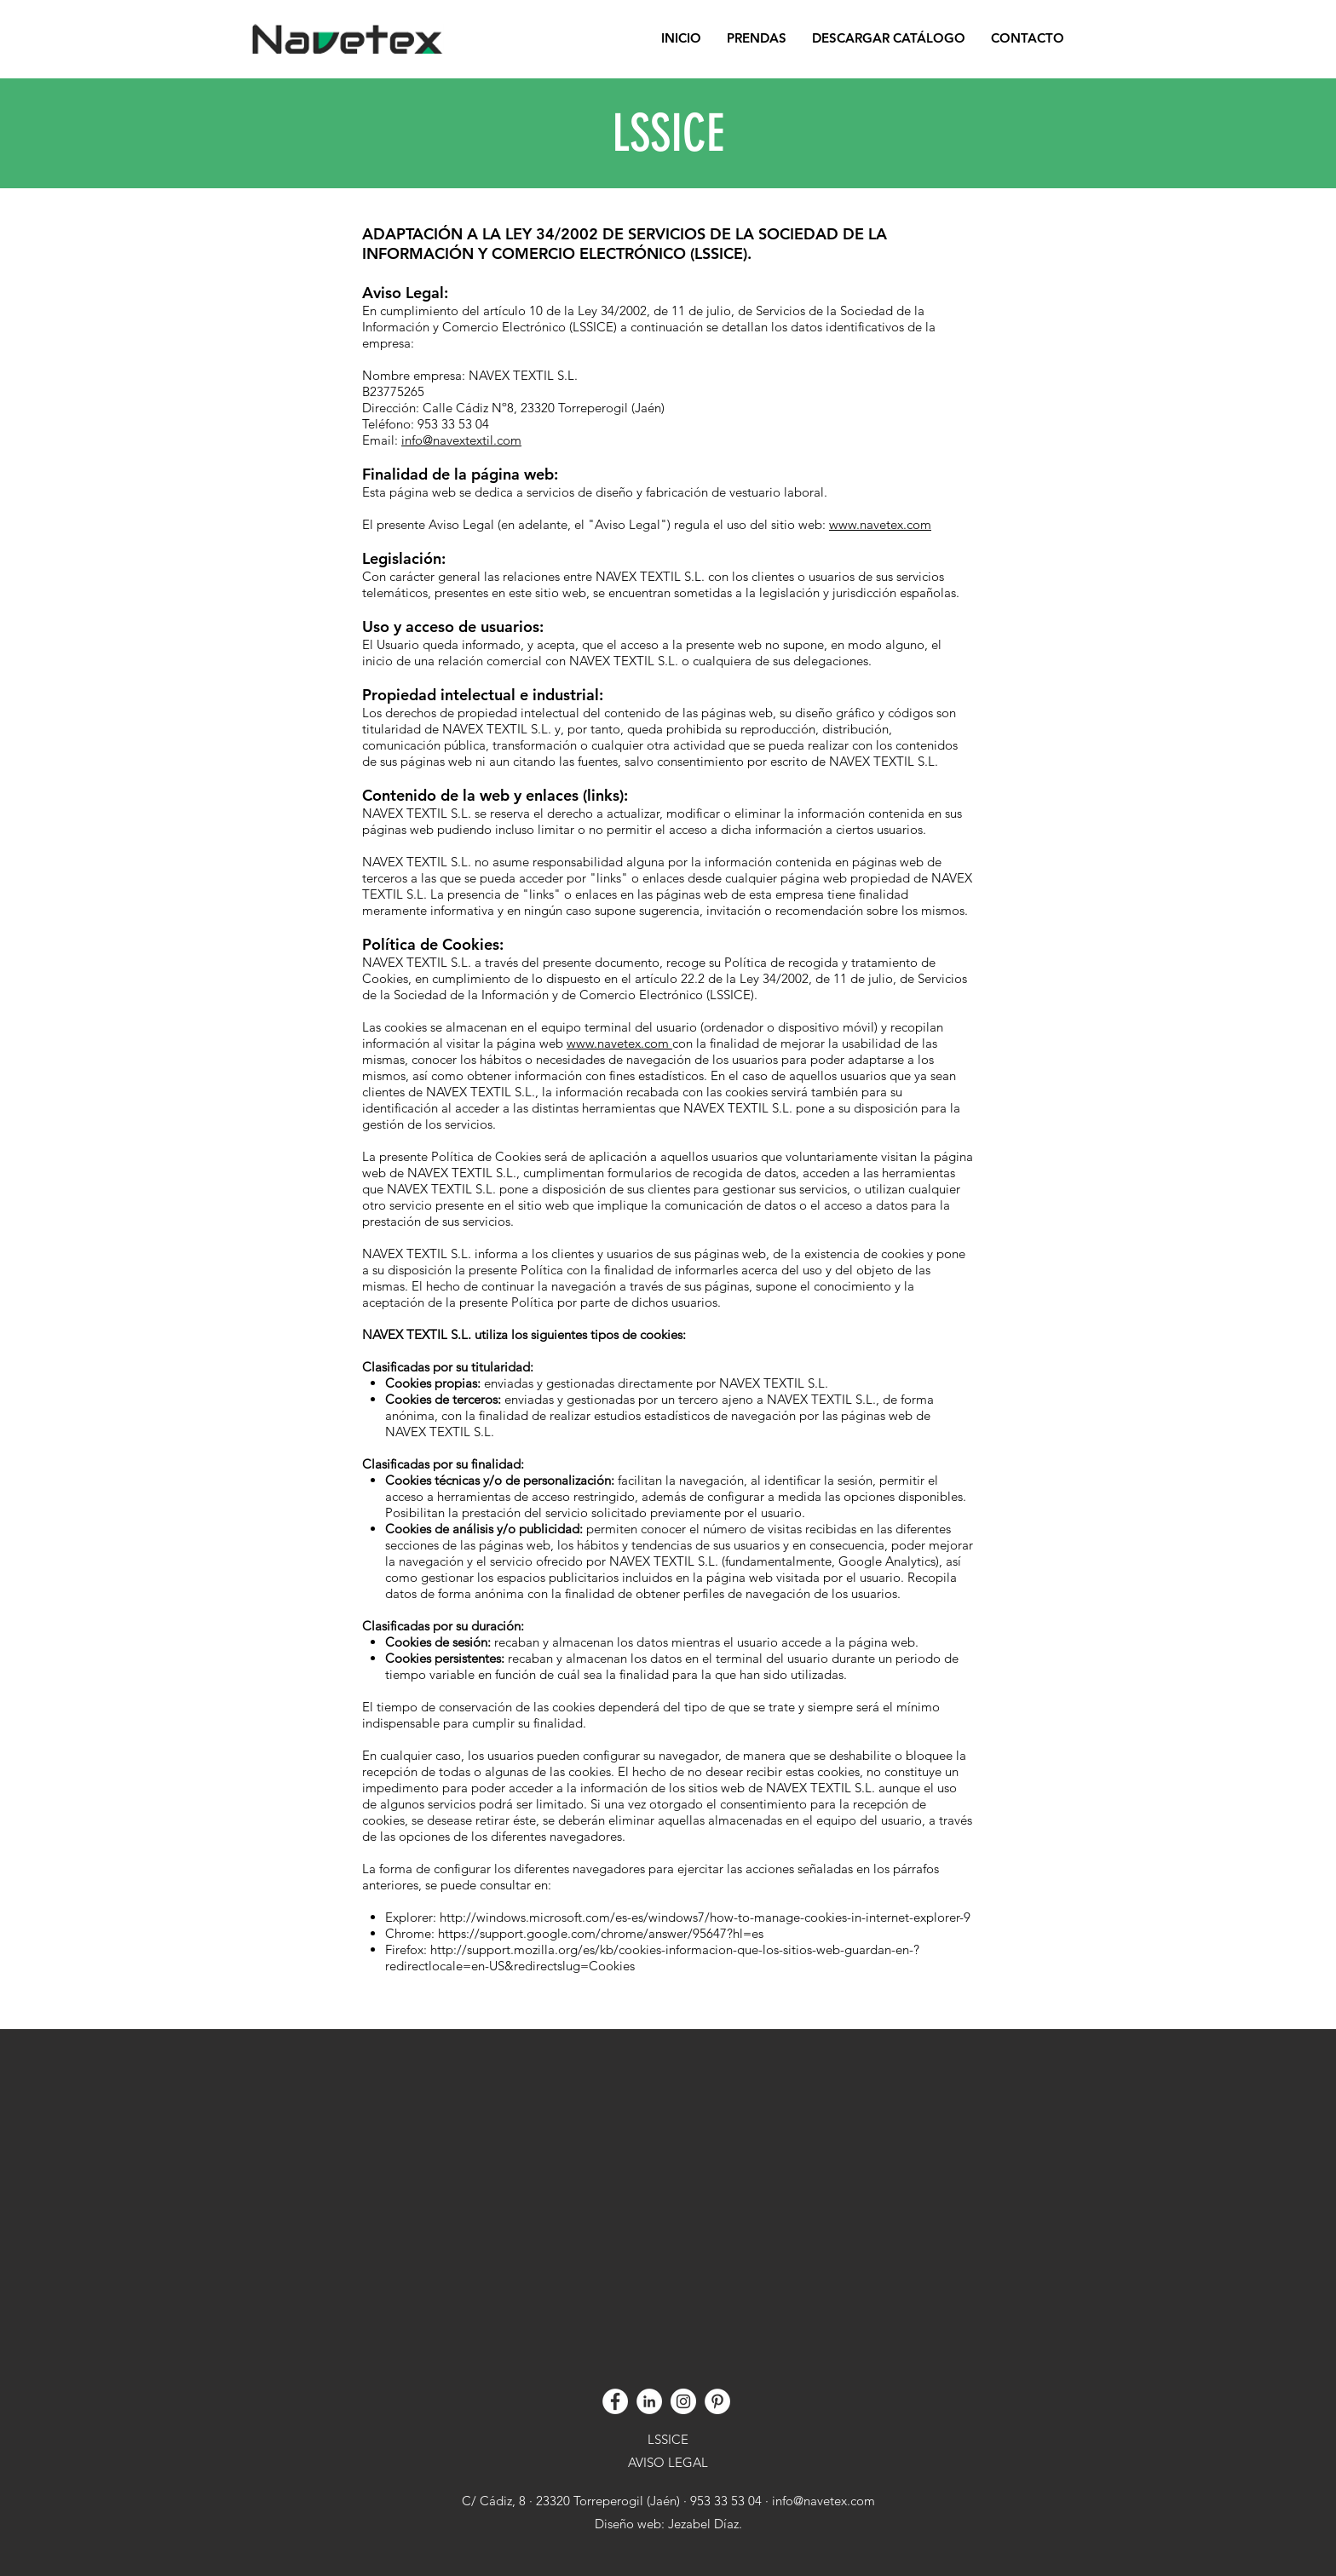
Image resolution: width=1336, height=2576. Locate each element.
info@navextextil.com (461, 440)
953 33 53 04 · (731, 2501)
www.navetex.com (880, 524)
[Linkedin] (649, 2401)
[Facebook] (615, 2401)
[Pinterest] (717, 2401)
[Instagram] (683, 2401)
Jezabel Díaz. (703, 2524)
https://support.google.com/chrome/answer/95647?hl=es (600, 1933)
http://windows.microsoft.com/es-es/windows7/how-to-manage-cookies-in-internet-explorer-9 (705, 1917)
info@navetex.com (823, 2501)
